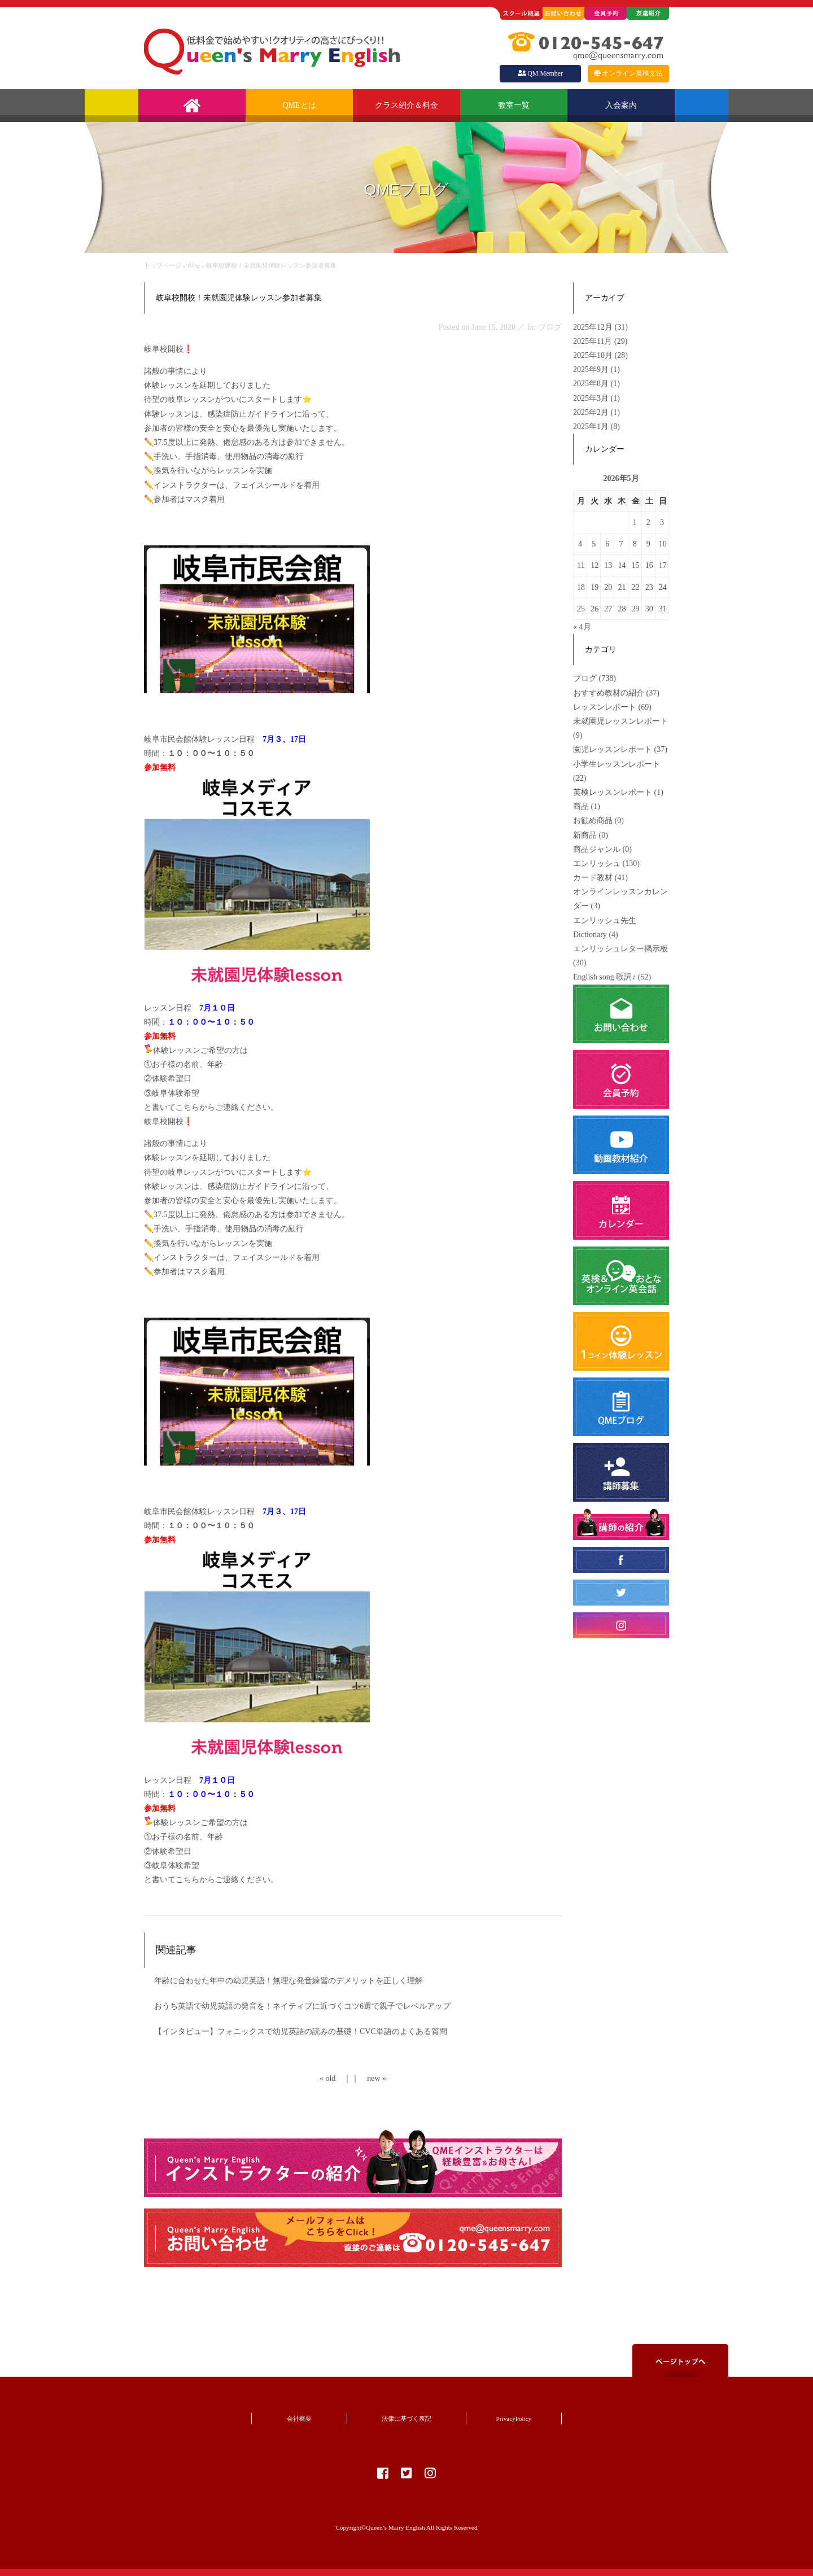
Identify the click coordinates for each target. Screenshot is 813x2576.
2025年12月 (594, 327)
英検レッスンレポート (612, 792)
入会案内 (621, 105)
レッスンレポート (604, 707)
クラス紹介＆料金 (406, 105)
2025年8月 (592, 383)
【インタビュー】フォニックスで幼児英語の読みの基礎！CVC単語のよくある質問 (300, 2031)
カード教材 (593, 877)
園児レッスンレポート (612, 749)
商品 (581, 806)
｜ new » (368, 2078)
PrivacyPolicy (514, 2418)
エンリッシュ (596, 863)
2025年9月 (592, 369)
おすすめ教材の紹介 (608, 693)
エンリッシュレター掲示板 (620, 948)
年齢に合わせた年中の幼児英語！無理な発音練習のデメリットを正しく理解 (288, 1980)
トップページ (162, 265)
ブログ (585, 678)
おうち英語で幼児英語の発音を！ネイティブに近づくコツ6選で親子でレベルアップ (302, 2006)
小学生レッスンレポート (616, 764)
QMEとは (299, 105)
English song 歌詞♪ (604, 977)
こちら (187, 1107)
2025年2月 (592, 412)
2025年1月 (592, 426)
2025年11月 (593, 341)
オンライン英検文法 (628, 73)
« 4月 (582, 627)
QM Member (540, 73)
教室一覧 (514, 105)
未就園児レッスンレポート (620, 721)
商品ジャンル (596, 849)
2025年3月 (592, 398)
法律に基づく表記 (406, 2418)
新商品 (585, 835)
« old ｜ (335, 2078)
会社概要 (299, 2418)
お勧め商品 (593, 820)
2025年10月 (594, 355)
